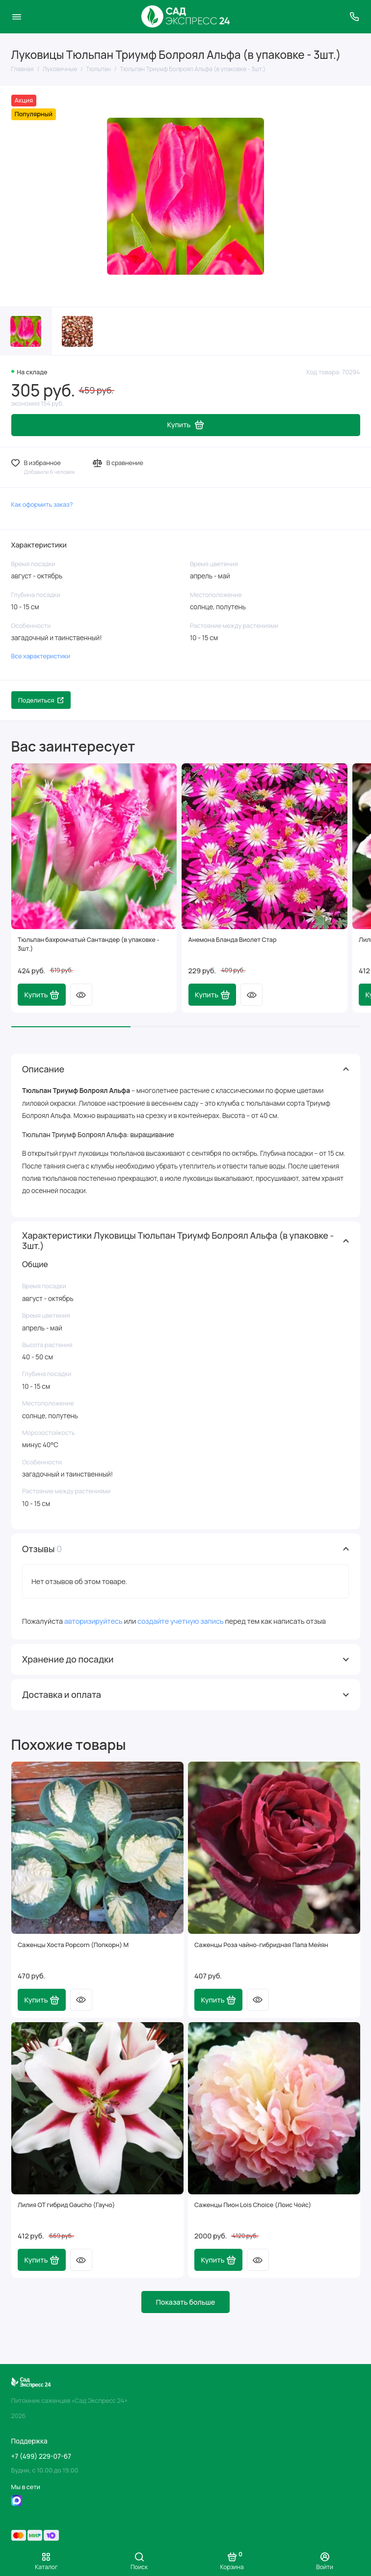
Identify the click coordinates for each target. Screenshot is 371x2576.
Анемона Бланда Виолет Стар (232, 940)
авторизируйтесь (93, 1621)
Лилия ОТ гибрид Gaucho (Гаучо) (66, 2205)
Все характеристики (41, 656)
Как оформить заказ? (42, 504)
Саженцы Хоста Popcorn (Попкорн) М (73, 1945)
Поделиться (41, 700)
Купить (42, 994)
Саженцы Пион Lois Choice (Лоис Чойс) (252, 2205)
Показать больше (185, 2302)
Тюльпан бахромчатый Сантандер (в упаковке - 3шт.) (88, 944)
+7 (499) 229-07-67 (41, 2456)
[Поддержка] (354, 16)
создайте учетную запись (180, 1621)
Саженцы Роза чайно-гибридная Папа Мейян (261, 1945)
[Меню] (16, 16)
